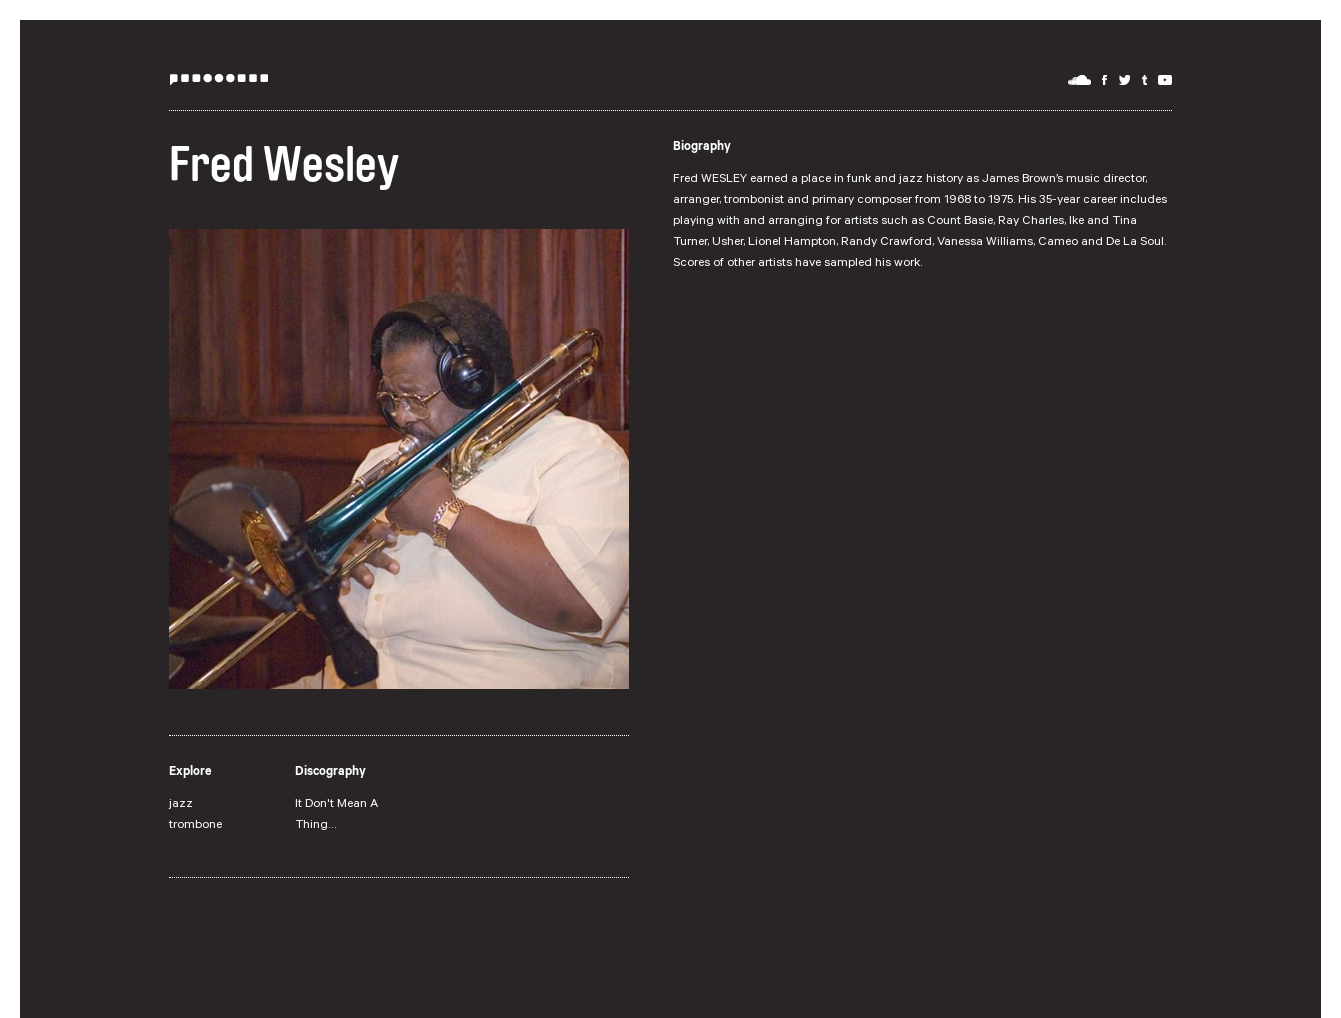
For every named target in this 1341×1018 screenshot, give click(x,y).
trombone (195, 826)
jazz (181, 805)
